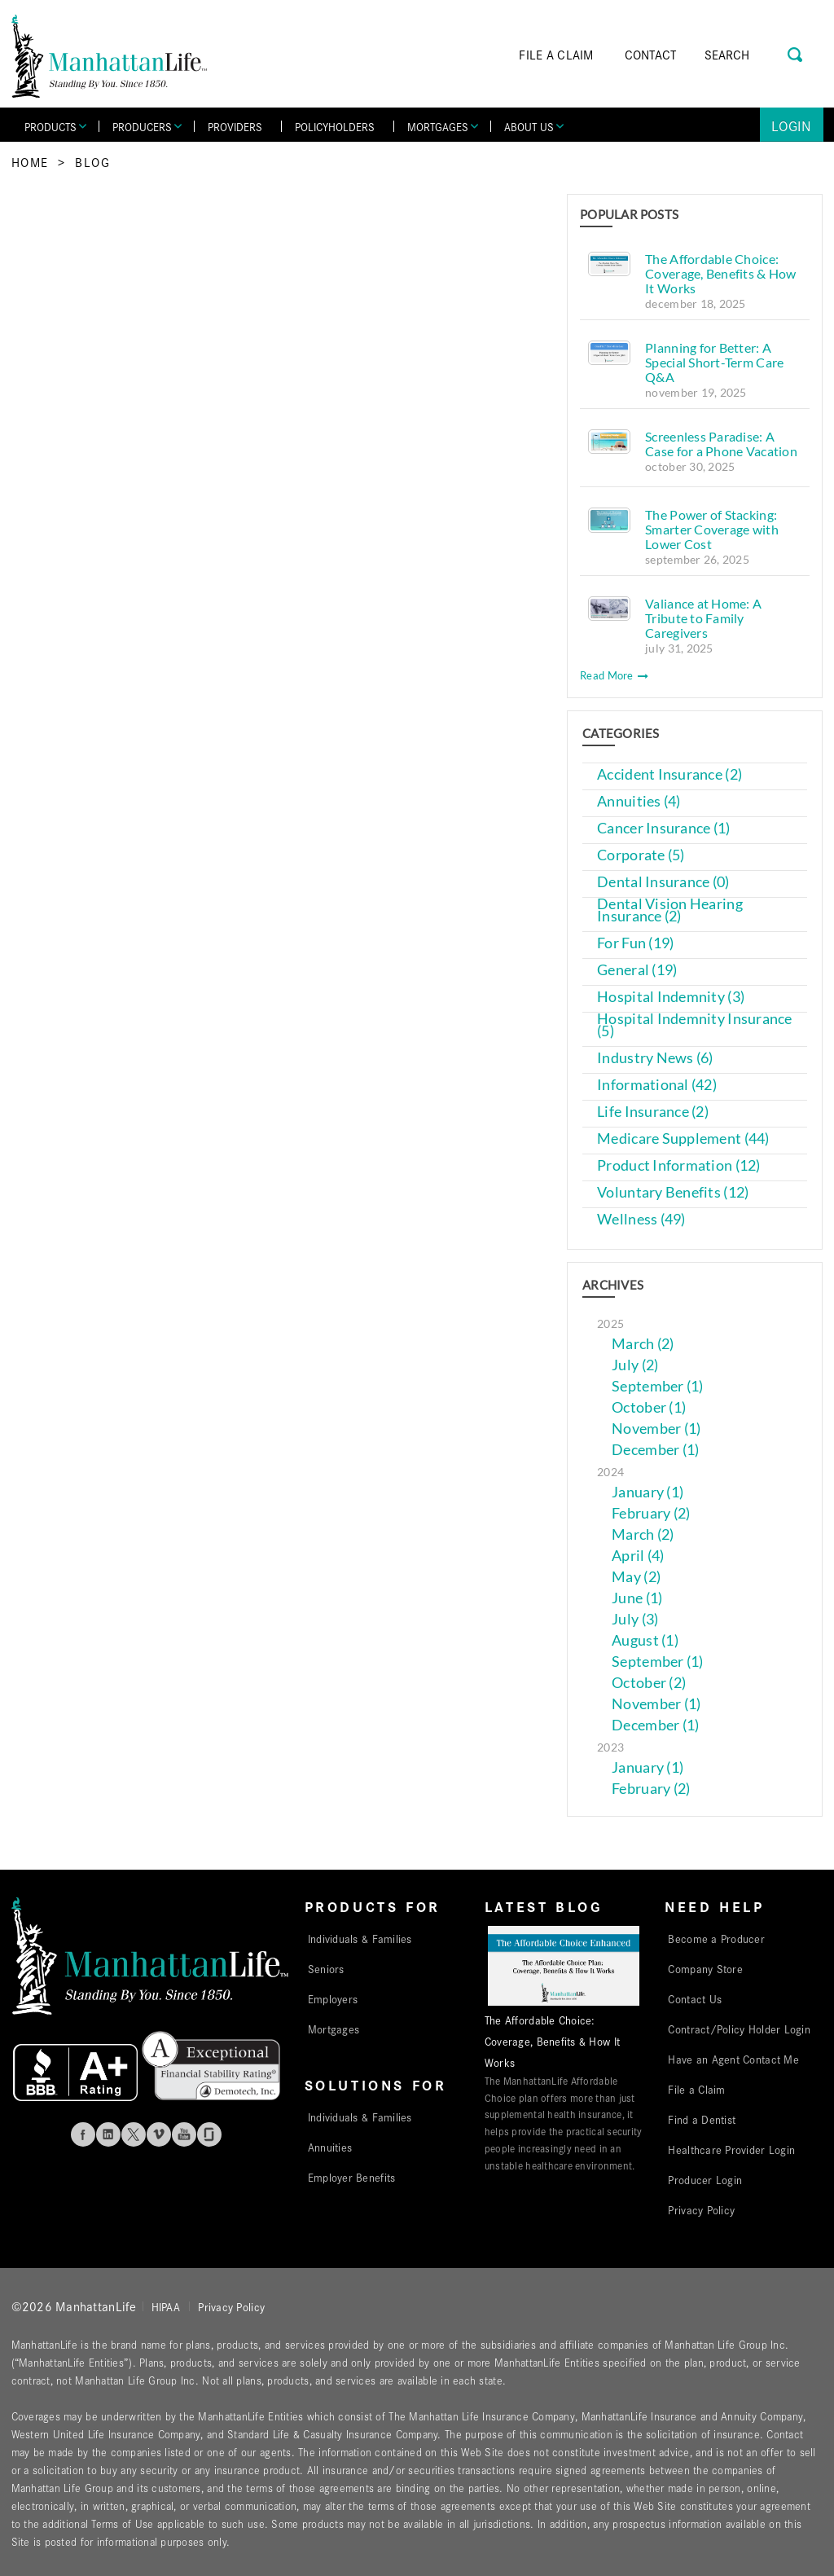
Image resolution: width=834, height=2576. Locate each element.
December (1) (655, 1450)
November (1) (656, 1428)
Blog (92, 161)
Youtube (184, 2134)
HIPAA (165, 2306)
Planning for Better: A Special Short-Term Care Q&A (714, 362)
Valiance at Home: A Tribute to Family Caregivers (703, 618)
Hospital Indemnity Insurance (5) (694, 1025)
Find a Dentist (701, 2119)
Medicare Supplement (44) (683, 1138)
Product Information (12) (678, 1165)
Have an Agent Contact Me (733, 2059)
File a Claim (696, 2089)
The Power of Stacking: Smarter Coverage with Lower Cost (712, 529)
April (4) (638, 1556)
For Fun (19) (635, 943)
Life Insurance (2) (653, 1112)
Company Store (705, 1968)
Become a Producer (716, 1938)
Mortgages (333, 2028)
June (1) (637, 1598)
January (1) (647, 1492)
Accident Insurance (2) (669, 774)
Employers (333, 1998)
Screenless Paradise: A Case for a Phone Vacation (721, 444)
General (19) (637, 970)
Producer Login (705, 2179)
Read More (614, 675)
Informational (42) (657, 1085)
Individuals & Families (360, 1938)
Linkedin (108, 2134)
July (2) (635, 1365)
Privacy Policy (701, 2209)
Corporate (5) (641, 855)
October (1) (649, 1407)
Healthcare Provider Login (731, 2149)
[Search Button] (796, 52)
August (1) (645, 1640)
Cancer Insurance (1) (663, 828)
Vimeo (159, 2134)
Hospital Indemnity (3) (670, 997)
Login (791, 125)
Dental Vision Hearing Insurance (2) (670, 910)
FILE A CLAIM (556, 54)
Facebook (83, 2134)
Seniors (326, 1968)
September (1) (658, 1386)
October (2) (649, 1683)
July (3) (635, 1619)
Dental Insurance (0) (663, 882)
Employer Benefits (352, 2177)
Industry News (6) (655, 1058)
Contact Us (695, 1998)
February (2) (651, 1513)
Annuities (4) (639, 801)
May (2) (636, 1577)
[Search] (750, 54)
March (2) (643, 1344)
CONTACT (651, 54)
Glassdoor (209, 2134)
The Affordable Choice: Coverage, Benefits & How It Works (720, 273)
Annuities (330, 2147)
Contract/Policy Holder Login (739, 2028)
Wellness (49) (641, 1219)
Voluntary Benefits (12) (672, 1192)
